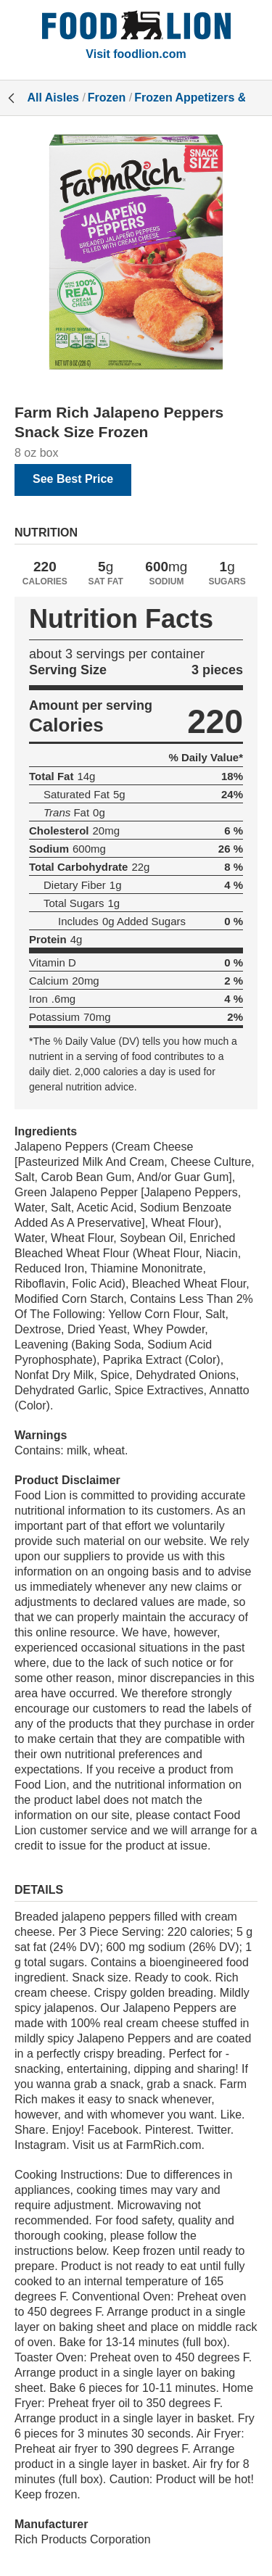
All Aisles (53, 97)
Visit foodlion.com (136, 54)
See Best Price (73, 479)
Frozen (106, 97)
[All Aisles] (136, 26)
